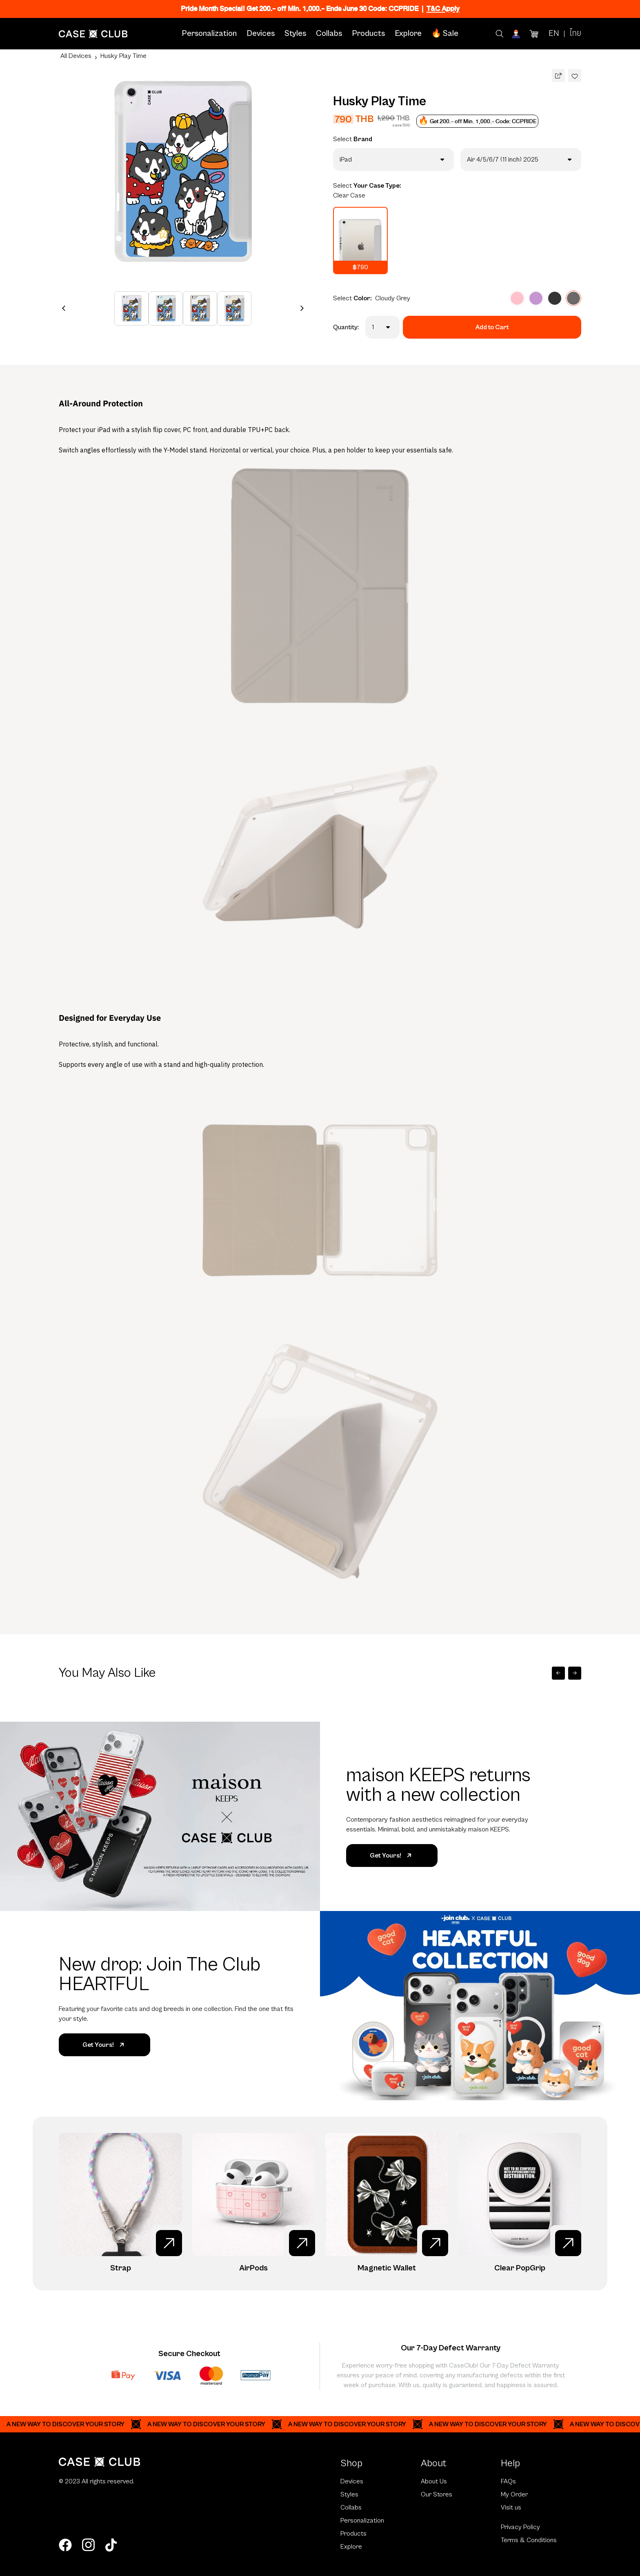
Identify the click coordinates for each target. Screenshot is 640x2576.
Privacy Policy (520, 2527)
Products (368, 33)
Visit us (511, 2507)
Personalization (209, 33)
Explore (408, 33)
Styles (295, 33)
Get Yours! (392, 1855)
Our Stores (436, 2494)
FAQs (508, 2481)
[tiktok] (111, 2545)
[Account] (516, 34)
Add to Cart (492, 327)
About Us (434, 2481)
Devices (261, 33)
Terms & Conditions (529, 2540)
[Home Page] (93, 34)
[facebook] (65, 2545)
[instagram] (88, 2545)
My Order (514, 2494)
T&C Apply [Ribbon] (443, 9)
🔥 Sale (445, 33)
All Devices (75, 56)
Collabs (329, 33)
